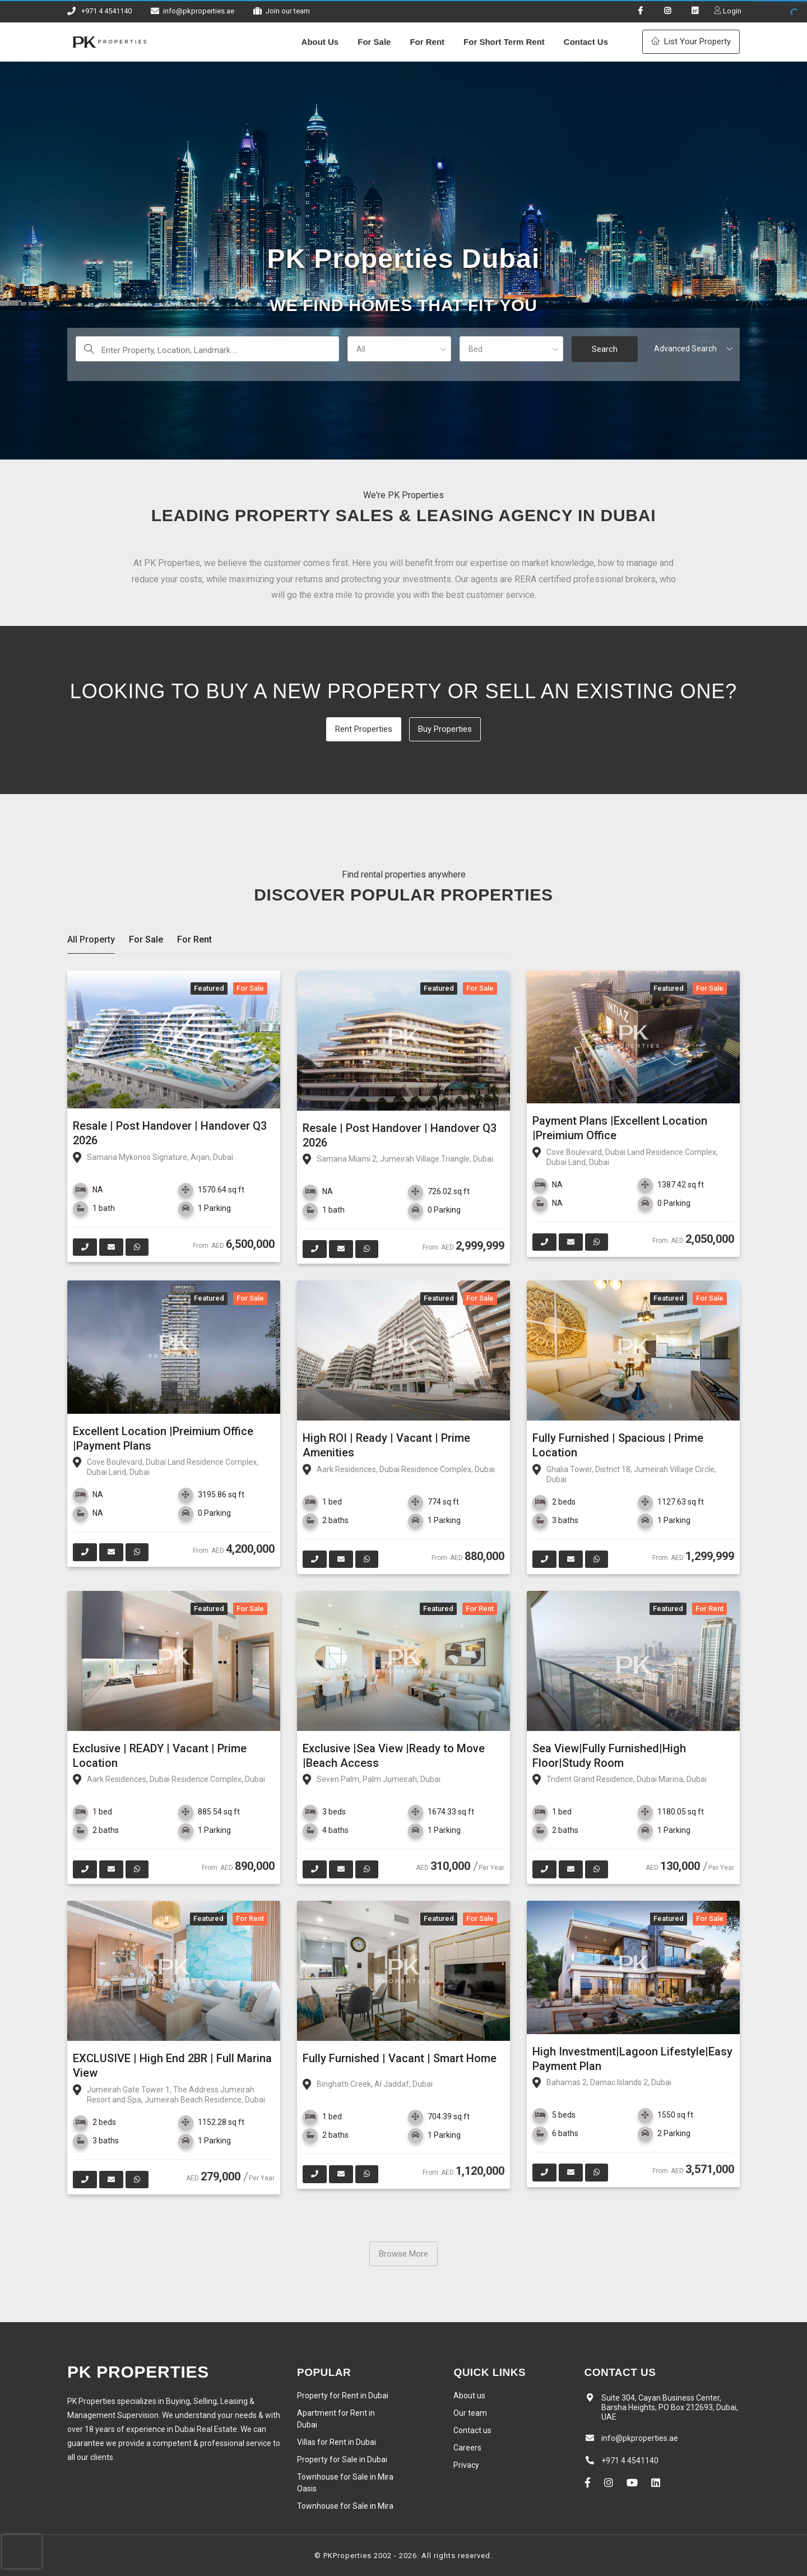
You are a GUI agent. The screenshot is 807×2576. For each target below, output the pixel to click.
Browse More (403, 2254)
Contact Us (586, 42)
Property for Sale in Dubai (342, 2459)
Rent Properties (363, 729)
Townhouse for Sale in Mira (345, 2505)
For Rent (427, 42)
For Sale (374, 42)
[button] (399, 349)
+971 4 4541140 (106, 11)
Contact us (472, 2430)
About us (469, 2395)
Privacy (466, 2465)
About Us (320, 42)
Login (731, 11)
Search (605, 349)
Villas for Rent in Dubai (336, 2442)
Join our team (288, 11)
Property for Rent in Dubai (342, 2395)
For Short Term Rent (504, 42)
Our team (470, 2412)
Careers (467, 2447)
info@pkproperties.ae (198, 11)
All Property (91, 939)
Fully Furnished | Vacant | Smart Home (400, 2058)
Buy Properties (445, 729)
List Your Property (691, 41)
